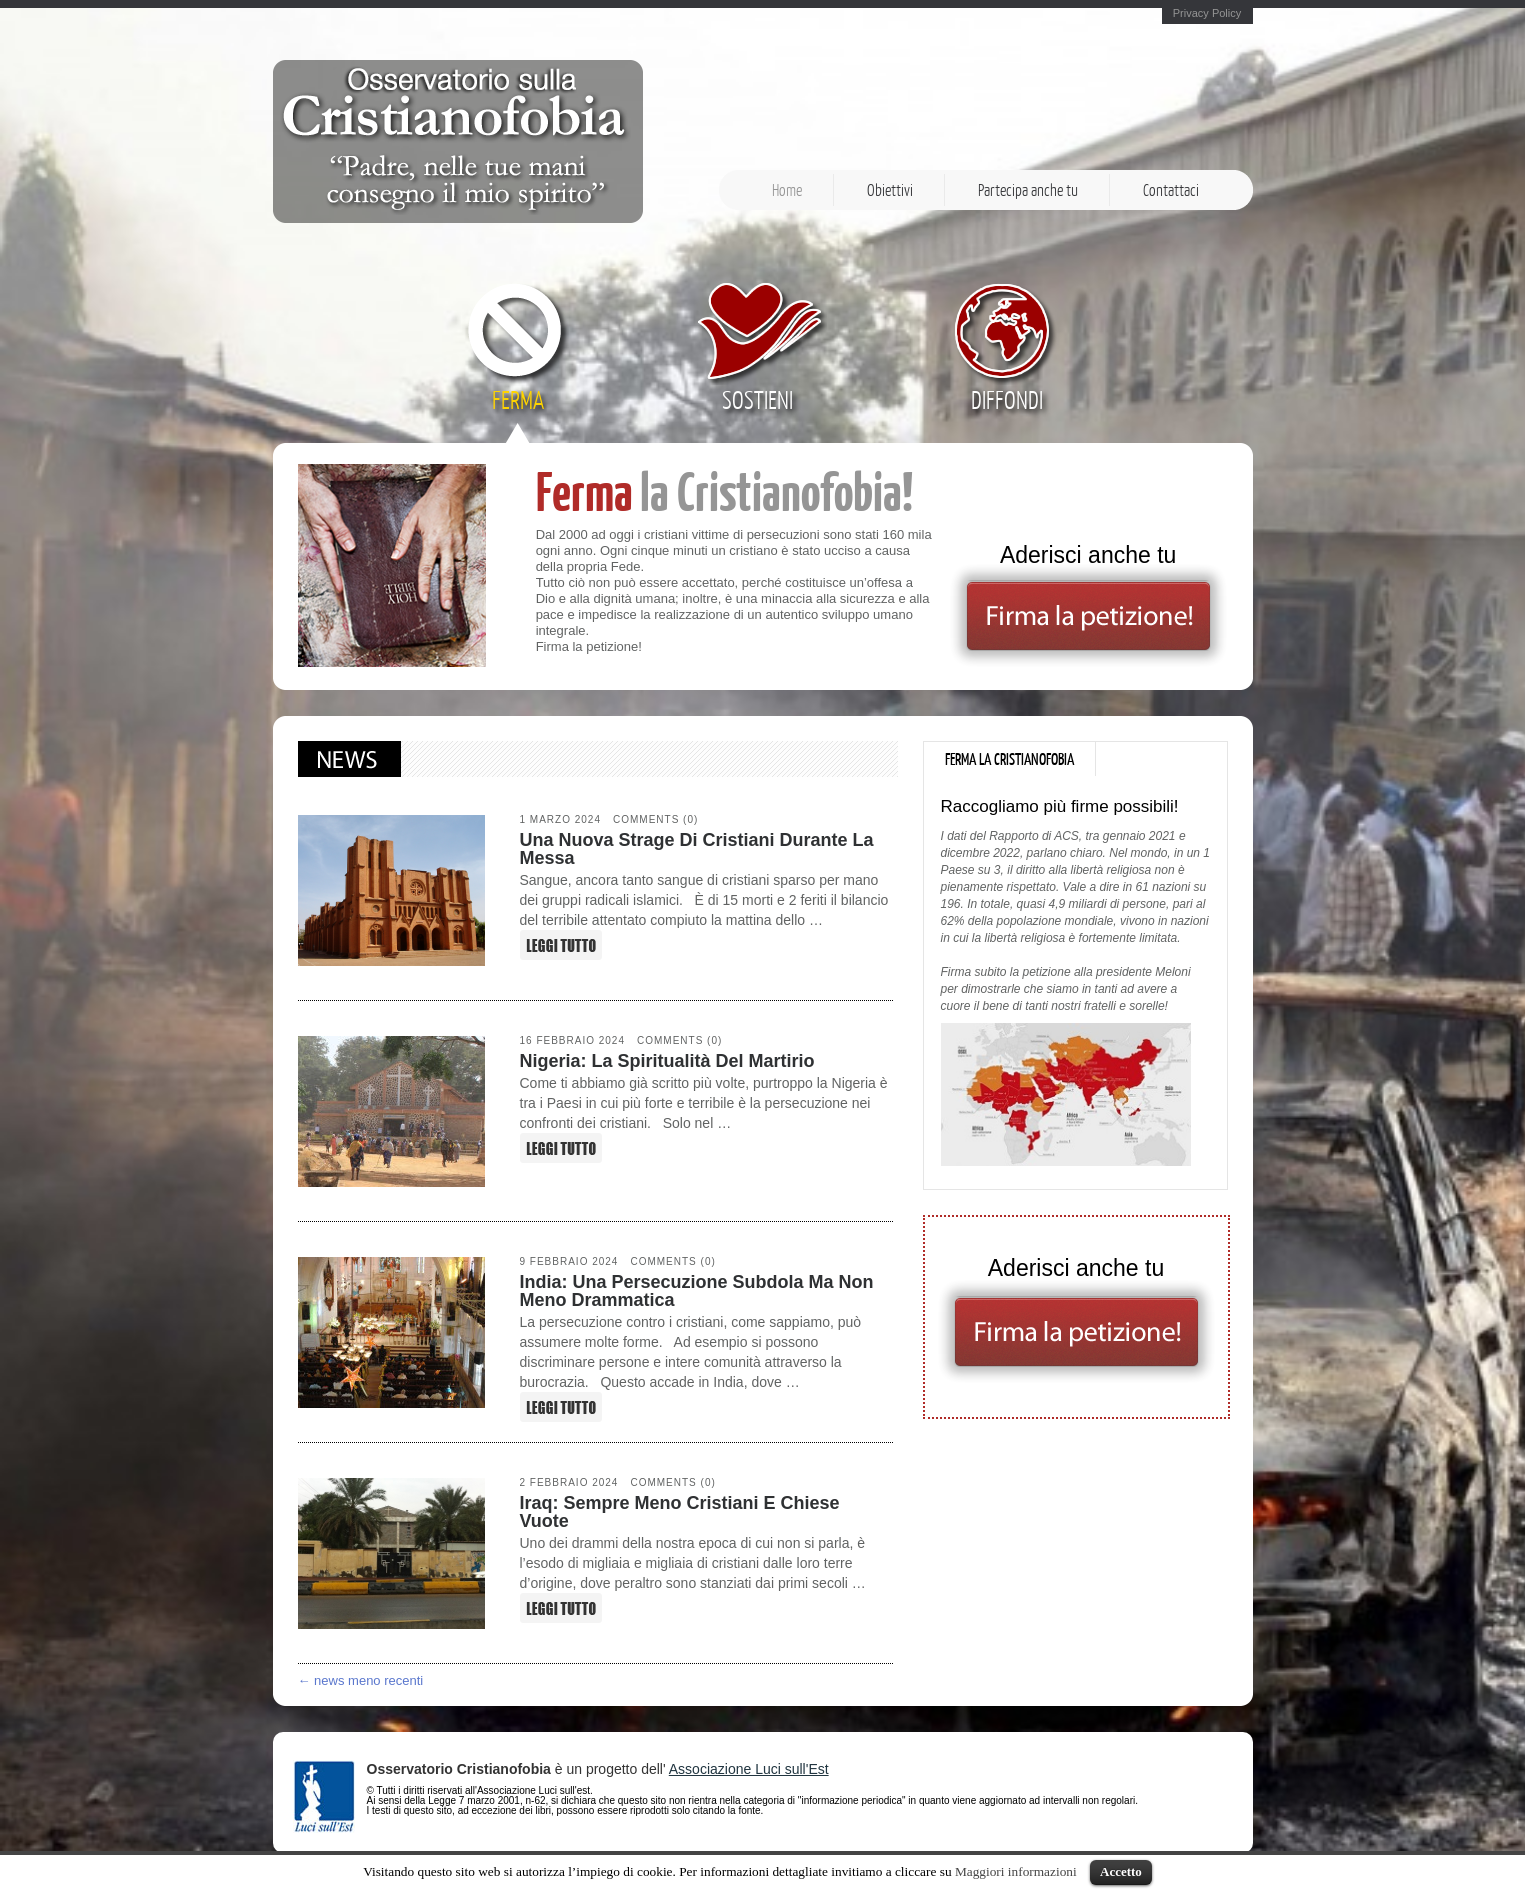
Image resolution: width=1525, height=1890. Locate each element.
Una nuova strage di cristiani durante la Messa (697, 849)
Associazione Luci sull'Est (749, 1769)
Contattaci (1171, 190)
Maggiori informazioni (1016, 1871)
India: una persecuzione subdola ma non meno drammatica (697, 1291)
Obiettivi (890, 190)
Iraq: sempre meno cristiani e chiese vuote (680, 1512)
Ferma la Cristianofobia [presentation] (1009, 759)
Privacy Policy (1207, 13)
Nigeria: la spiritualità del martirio (667, 1061)
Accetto (1121, 1871)
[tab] (1010, 759)
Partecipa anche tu (1028, 190)
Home (787, 190)
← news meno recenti (361, 1680)
